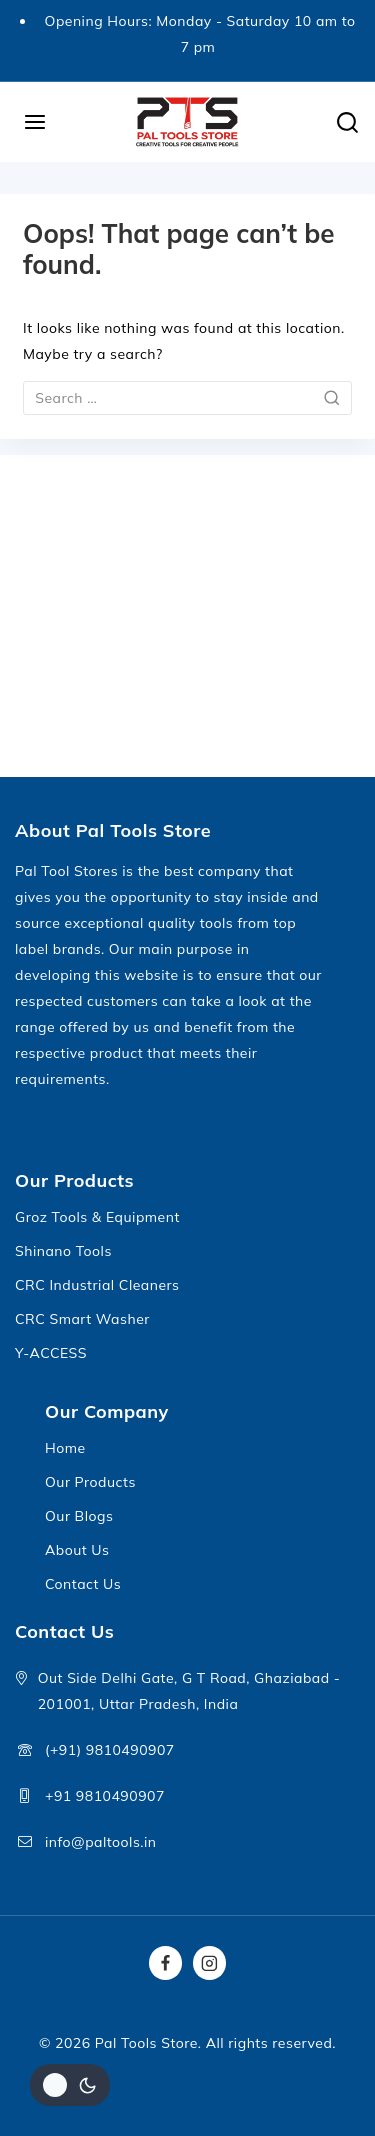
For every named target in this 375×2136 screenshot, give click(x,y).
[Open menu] (35, 121)
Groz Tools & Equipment (97, 1217)
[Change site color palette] (70, 2085)
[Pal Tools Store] (188, 122)
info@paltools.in (101, 1842)
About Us (77, 1550)
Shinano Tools (63, 1251)
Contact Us (83, 1584)
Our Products (90, 1482)
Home (65, 1448)
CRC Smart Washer (82, 1319)
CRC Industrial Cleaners (97, 1285)
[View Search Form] (347, 122)
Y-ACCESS (51, 1353)
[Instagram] (210, 1963)
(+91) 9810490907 (110, 1750)
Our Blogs (79, 1516)
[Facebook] (166, 1963)
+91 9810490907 (105, 1796)
